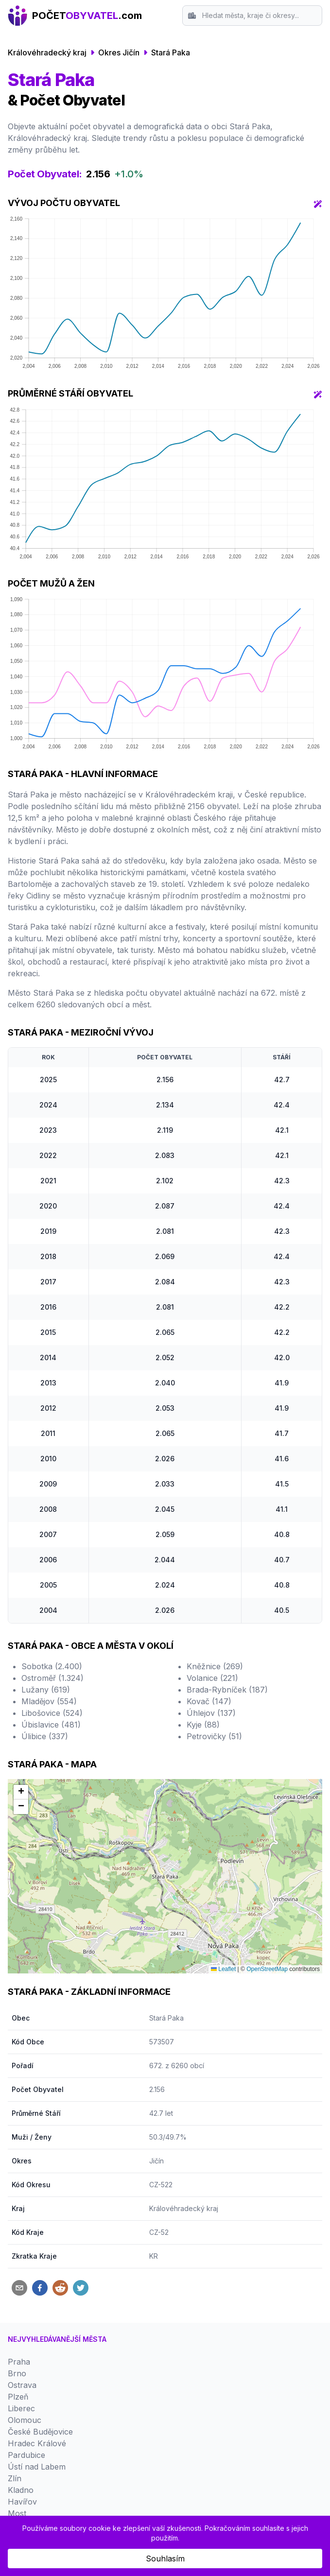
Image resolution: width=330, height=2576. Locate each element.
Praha (19, 2362)
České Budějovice (40, 2432)
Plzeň (18, 2397)
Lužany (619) (45, 1689)
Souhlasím (165, 2558)
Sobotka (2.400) (51, 1666)
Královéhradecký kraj (47, 52)
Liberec (21, 2408)
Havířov (22, 2502)
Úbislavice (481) (51, 1724)
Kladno (21, 2490)
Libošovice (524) (52, 1713)
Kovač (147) (209, 1701)
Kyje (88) (203, 1724)
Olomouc (24, 2420)
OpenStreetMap (267, 1969)
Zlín (14, 2478)
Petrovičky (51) (214, 1736)
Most (17, 2513)
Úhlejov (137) (211, 1713)
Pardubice (26, 2455)
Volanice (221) (212, 1678)
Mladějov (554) (49, 1701)
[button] (21, 1792)
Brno (17, 2373)
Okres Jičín (118, 52)
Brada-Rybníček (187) (227, 1689)
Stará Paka (170, 52)
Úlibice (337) (44, 1736)
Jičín (156, 2161)
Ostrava (22, 2385)
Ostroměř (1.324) (52, 1678)
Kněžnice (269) (215, 1666)
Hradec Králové (37, 2443)
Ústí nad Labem (37, 2467)
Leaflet (223, 1969)
